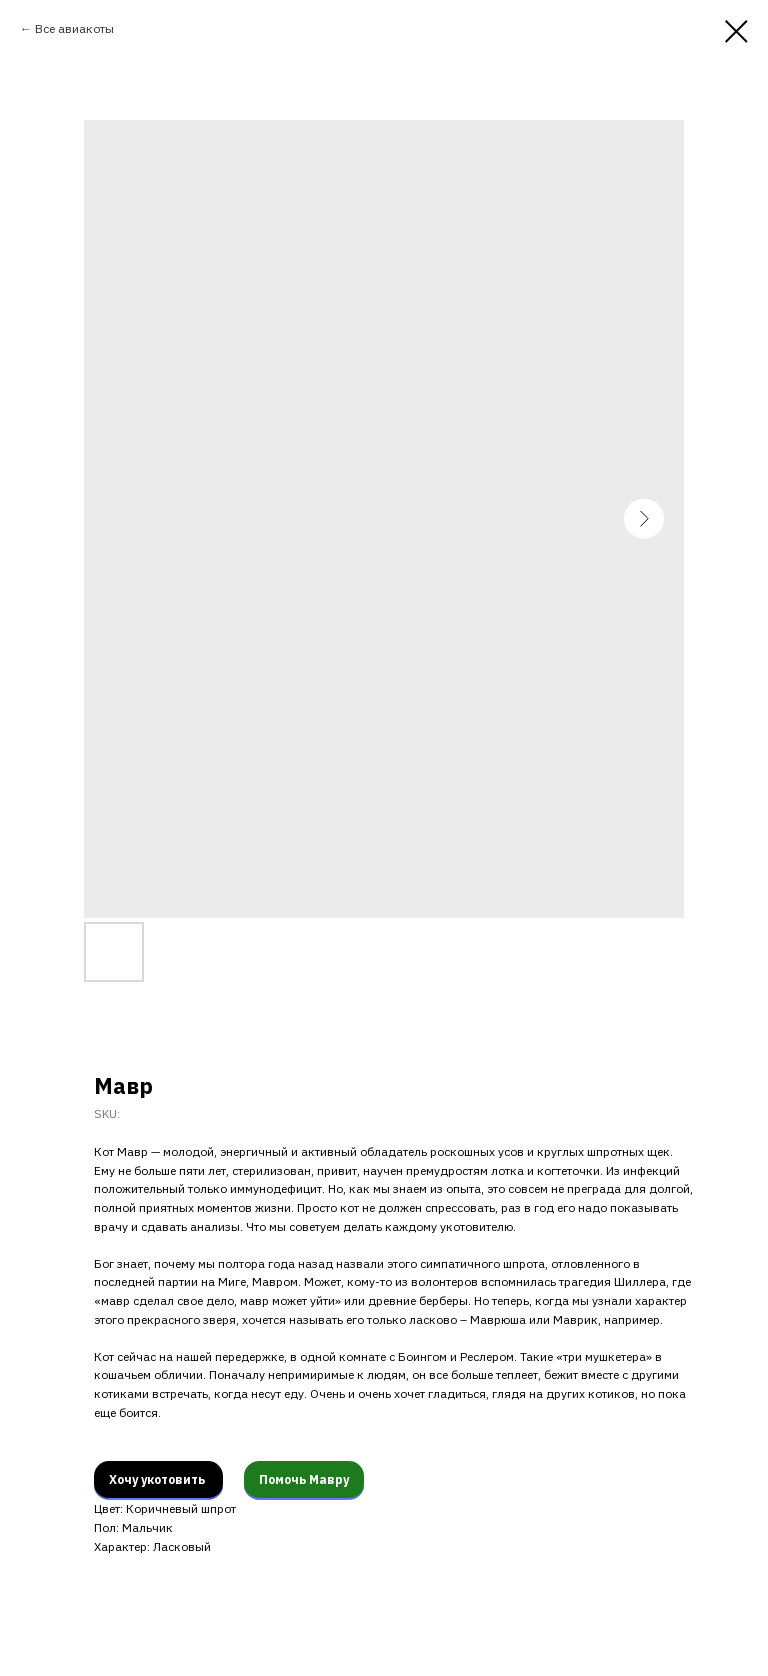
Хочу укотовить (158, 1479)
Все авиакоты (74, 28)
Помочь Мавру (304, 1479)
